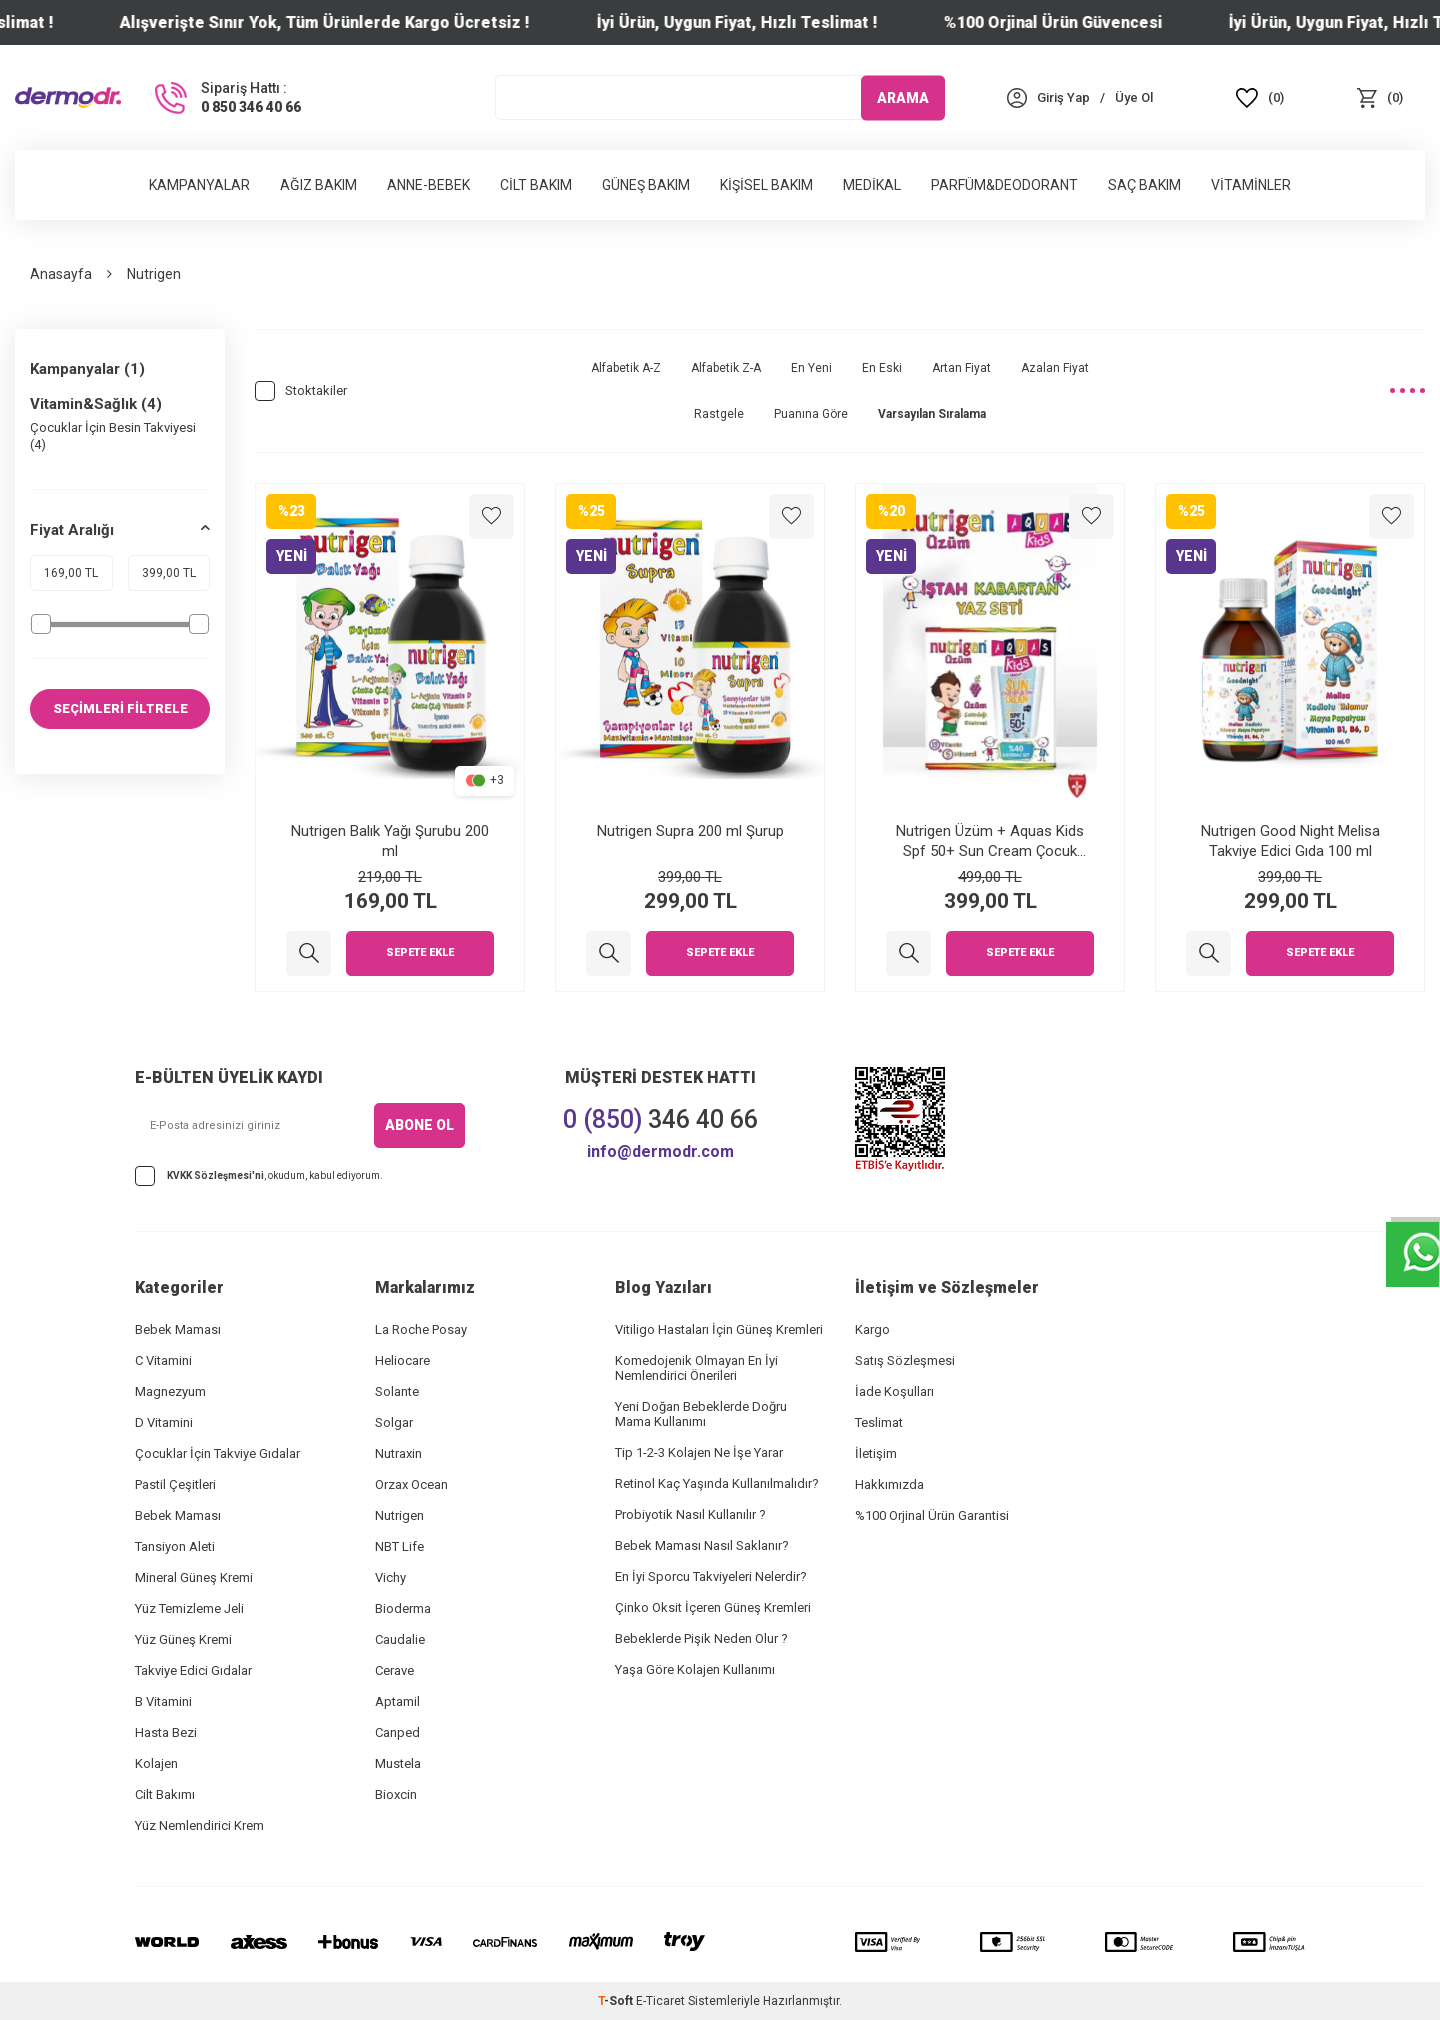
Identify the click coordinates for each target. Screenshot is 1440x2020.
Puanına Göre (811, 414)
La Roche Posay (421, 1329)
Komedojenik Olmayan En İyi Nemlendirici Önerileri (696, 1368)
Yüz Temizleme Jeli (189, 1608)
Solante (397, 1391)
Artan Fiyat (961, 368)
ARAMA (903, 97)
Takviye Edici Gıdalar (193, 1670)
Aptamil (397, 1701)
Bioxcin (396, 1794)
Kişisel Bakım (766, 185)
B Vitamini (163, 1701)
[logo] (68, 97)
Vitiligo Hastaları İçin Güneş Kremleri (719, 1329)
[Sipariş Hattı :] (226, 98)
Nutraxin (398, 1453)
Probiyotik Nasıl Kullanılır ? (690, 1514)
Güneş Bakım (646, 185)
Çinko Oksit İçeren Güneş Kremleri (713, 1607)
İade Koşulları (894, 1391)
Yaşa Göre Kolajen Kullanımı (695, 1669)
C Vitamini (163, 1360)
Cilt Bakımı (165, 1794)
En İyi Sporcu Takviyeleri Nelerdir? (711, 1576)
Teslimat (879, 1422)
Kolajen (156, 1763)
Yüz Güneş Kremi (183, 1639)
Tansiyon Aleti (175, 1546)
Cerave (394, 1670)
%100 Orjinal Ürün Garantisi (932, 1515)
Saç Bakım (1144, 185)
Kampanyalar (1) (87, 369)
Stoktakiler (301, 391)
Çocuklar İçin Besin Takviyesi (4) (113, 436)
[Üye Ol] (1134, 97)
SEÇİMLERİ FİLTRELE (120, 709)
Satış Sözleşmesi (905, 1360)
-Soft (617, 2001)
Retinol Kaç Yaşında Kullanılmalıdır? (717, 1483)
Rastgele (719, 414)
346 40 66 (660, 1119)
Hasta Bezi (166, 1732)
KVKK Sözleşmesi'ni (215, 1175)
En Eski (882, 368)
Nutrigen (399, 1515)
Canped (397, 1732)
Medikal (872, 185)
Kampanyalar (199, 185)
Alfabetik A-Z (626, 368)
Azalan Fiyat (1055, 368)
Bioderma (403, 1608)
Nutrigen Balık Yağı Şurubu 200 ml (390, 841)
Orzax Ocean (411, 1484)
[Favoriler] (1260, 97)
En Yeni (811, 368)
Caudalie (400, 1639)
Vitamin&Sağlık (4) (96, 404)
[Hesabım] (1063, 97)
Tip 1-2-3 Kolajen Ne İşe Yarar (699, 1452)
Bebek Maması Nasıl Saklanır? (702, 1545)
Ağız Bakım (318, 185)
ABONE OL (419, 1125)
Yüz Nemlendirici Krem (199, 1825)
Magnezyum (170, 1391)
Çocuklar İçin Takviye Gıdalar (217, 1453)
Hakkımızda (889, 1484)
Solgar (394, 1422)
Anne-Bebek (428, 185)
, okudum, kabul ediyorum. (259, 1176)
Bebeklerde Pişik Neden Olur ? (701, 1638)
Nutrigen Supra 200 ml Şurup (690, 831)
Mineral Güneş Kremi (194, 1577)
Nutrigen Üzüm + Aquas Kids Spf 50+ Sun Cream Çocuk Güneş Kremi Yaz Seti (990, 841)
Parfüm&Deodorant (1004, 185)
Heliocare (402, 1360)
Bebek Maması (178, 1329)
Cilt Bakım (536, 185)
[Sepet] (1380, 97)
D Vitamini (164, 1422)
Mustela (398, 1763)
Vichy (390, 1577)
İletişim (876, 1453)
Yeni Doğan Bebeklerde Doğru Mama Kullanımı (701, 1414)
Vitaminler (1251, 185)
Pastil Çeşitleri (175, 1484)
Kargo (872, 1329)
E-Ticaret (660, 2001)
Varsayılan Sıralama (932, 414)
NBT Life (399, 1546)
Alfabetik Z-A (726, 368)
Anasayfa (61, 274)
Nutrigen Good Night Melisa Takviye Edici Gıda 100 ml (1290, 841)
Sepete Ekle (420, 953)
